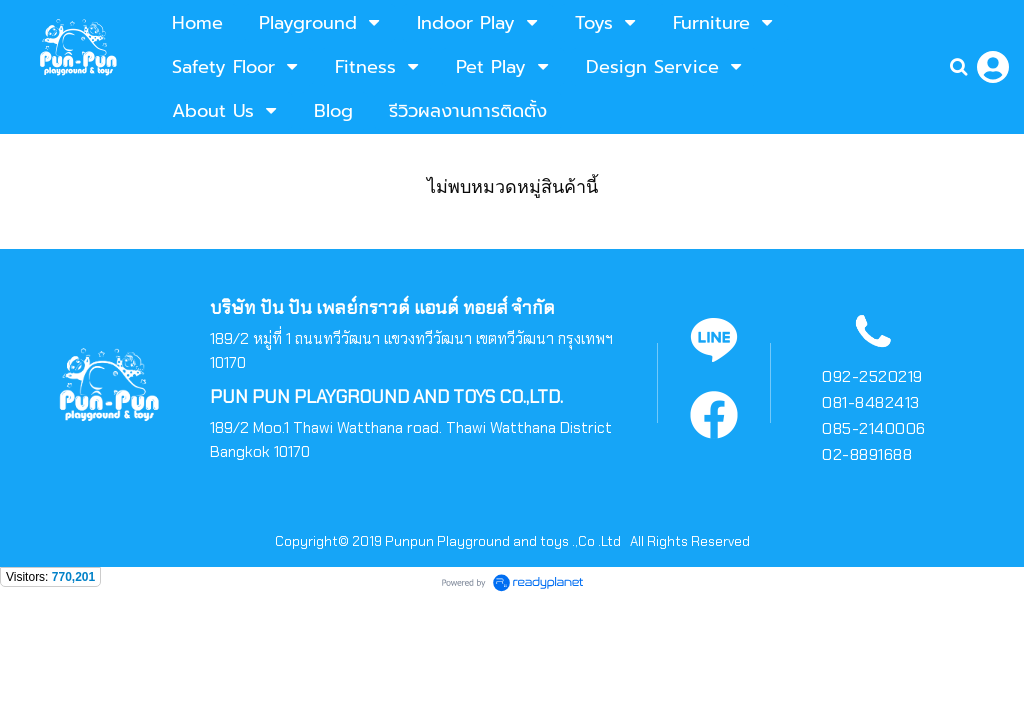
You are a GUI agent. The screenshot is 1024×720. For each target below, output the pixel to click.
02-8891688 (867, 454)
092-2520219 (872, 376)
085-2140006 (874, 428)
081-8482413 (871, 402)
